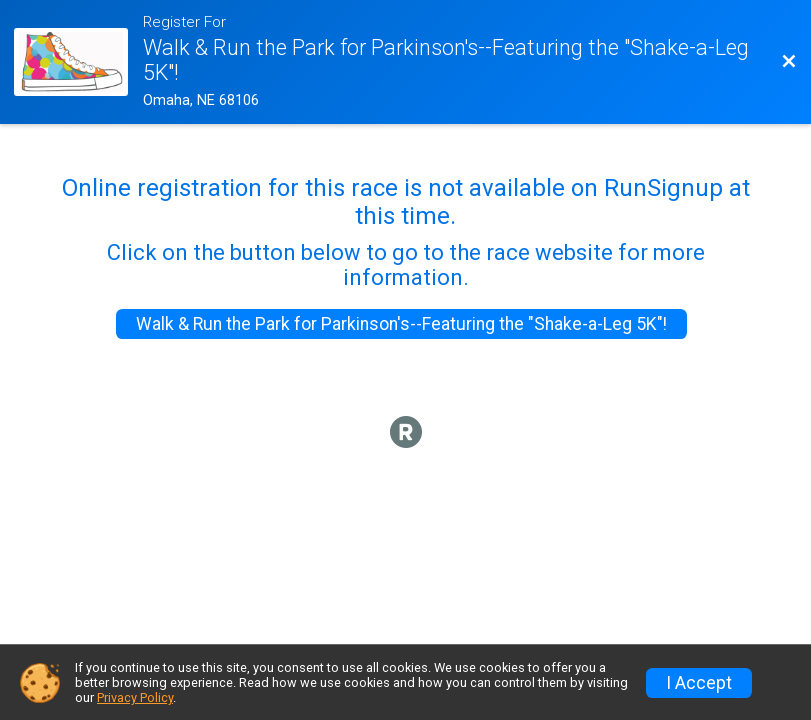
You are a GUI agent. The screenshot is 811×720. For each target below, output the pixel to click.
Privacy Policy (135, 697)
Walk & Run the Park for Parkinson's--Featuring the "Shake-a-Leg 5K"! (401, 324)
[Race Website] (78, 62)
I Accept (699, 683)
